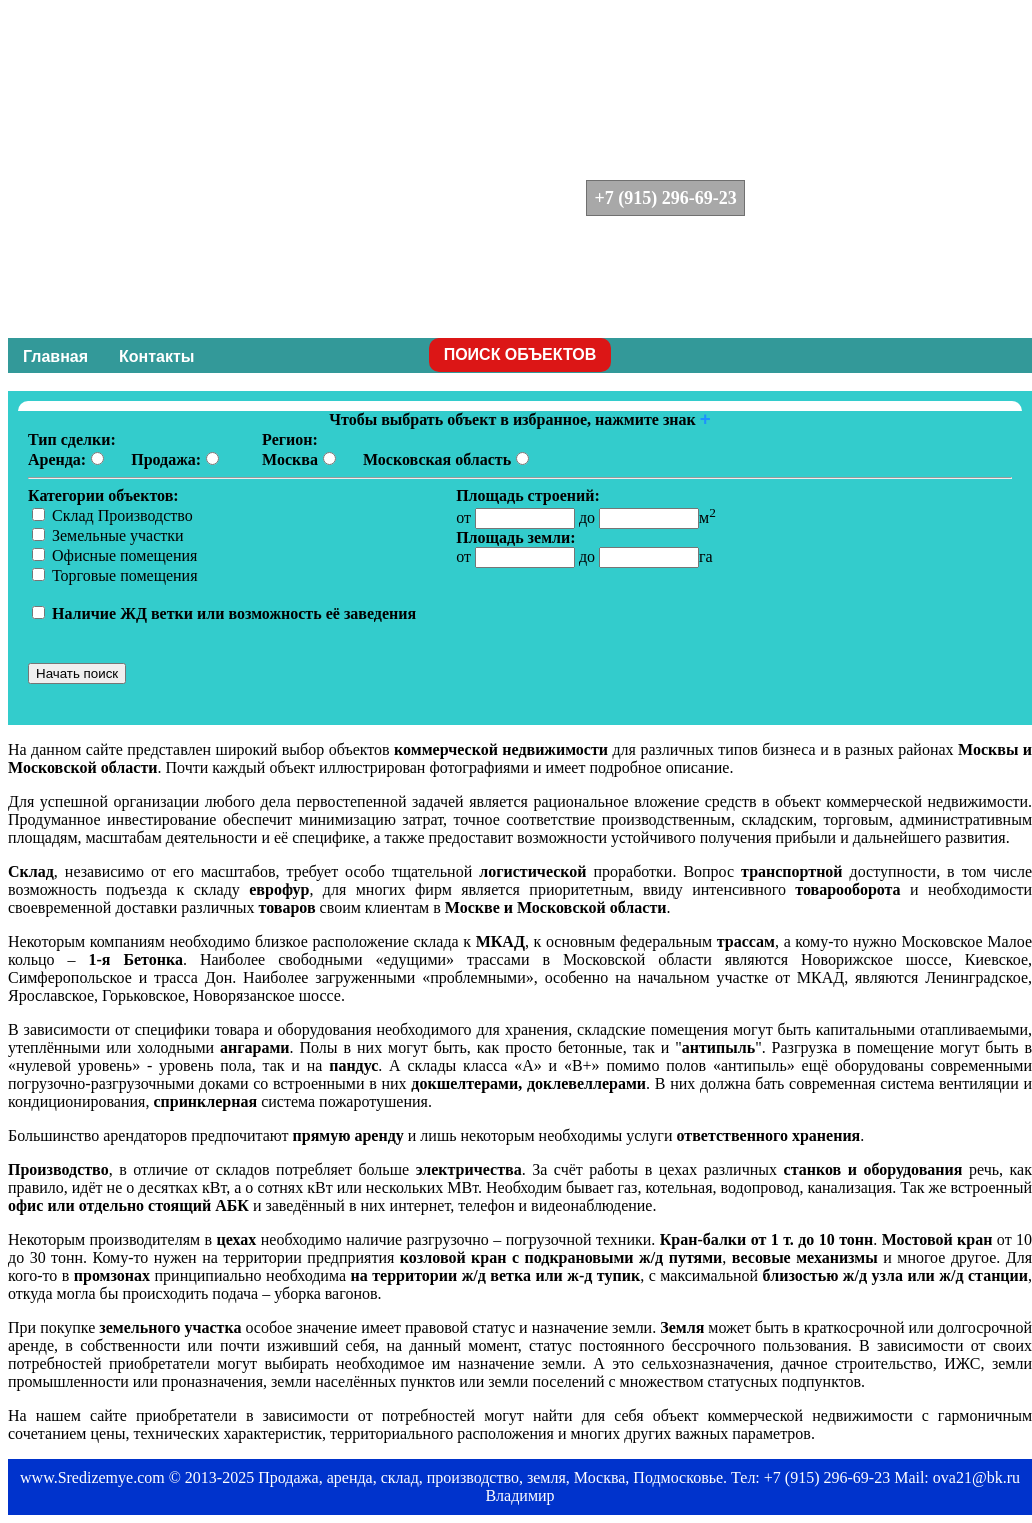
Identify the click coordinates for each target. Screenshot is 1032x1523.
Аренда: (57, 459)
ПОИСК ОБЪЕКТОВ (520, 354)
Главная (55, 356)
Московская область (437, 459)
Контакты (156, 356)
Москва (290, 459)
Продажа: (166, 459)
